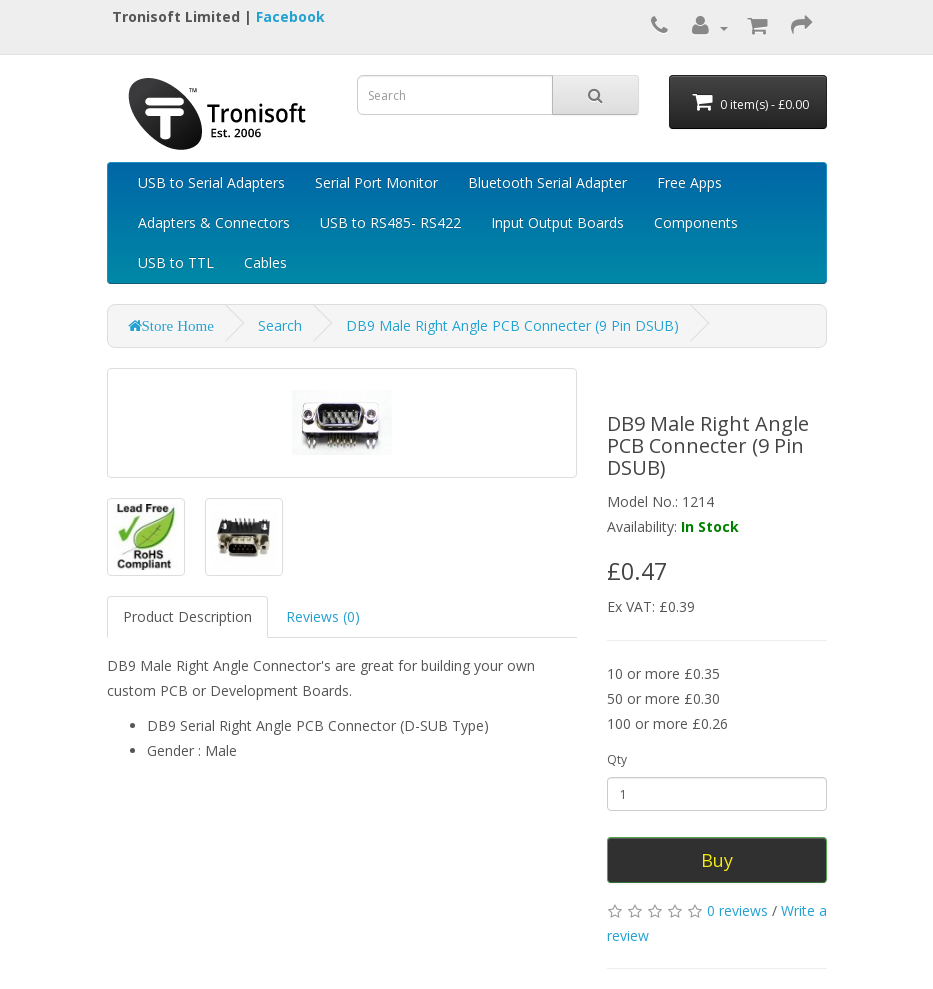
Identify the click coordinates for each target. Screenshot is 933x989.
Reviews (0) (323, 616)
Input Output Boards (557, 222)
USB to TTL (176, 262)
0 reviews (737, 910)
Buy (717, 860)
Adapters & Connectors (214, 222)
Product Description (187, 616)
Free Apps (689, 182)
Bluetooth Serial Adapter (547, 182)
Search (280, 325)
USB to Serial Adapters (211, 182)
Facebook (290, 16)
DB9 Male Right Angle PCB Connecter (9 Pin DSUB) (512, 325)
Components (696, 222)
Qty (617, 759)
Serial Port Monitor (376, 182)
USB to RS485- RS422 (390, 222)
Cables (265, 262)
